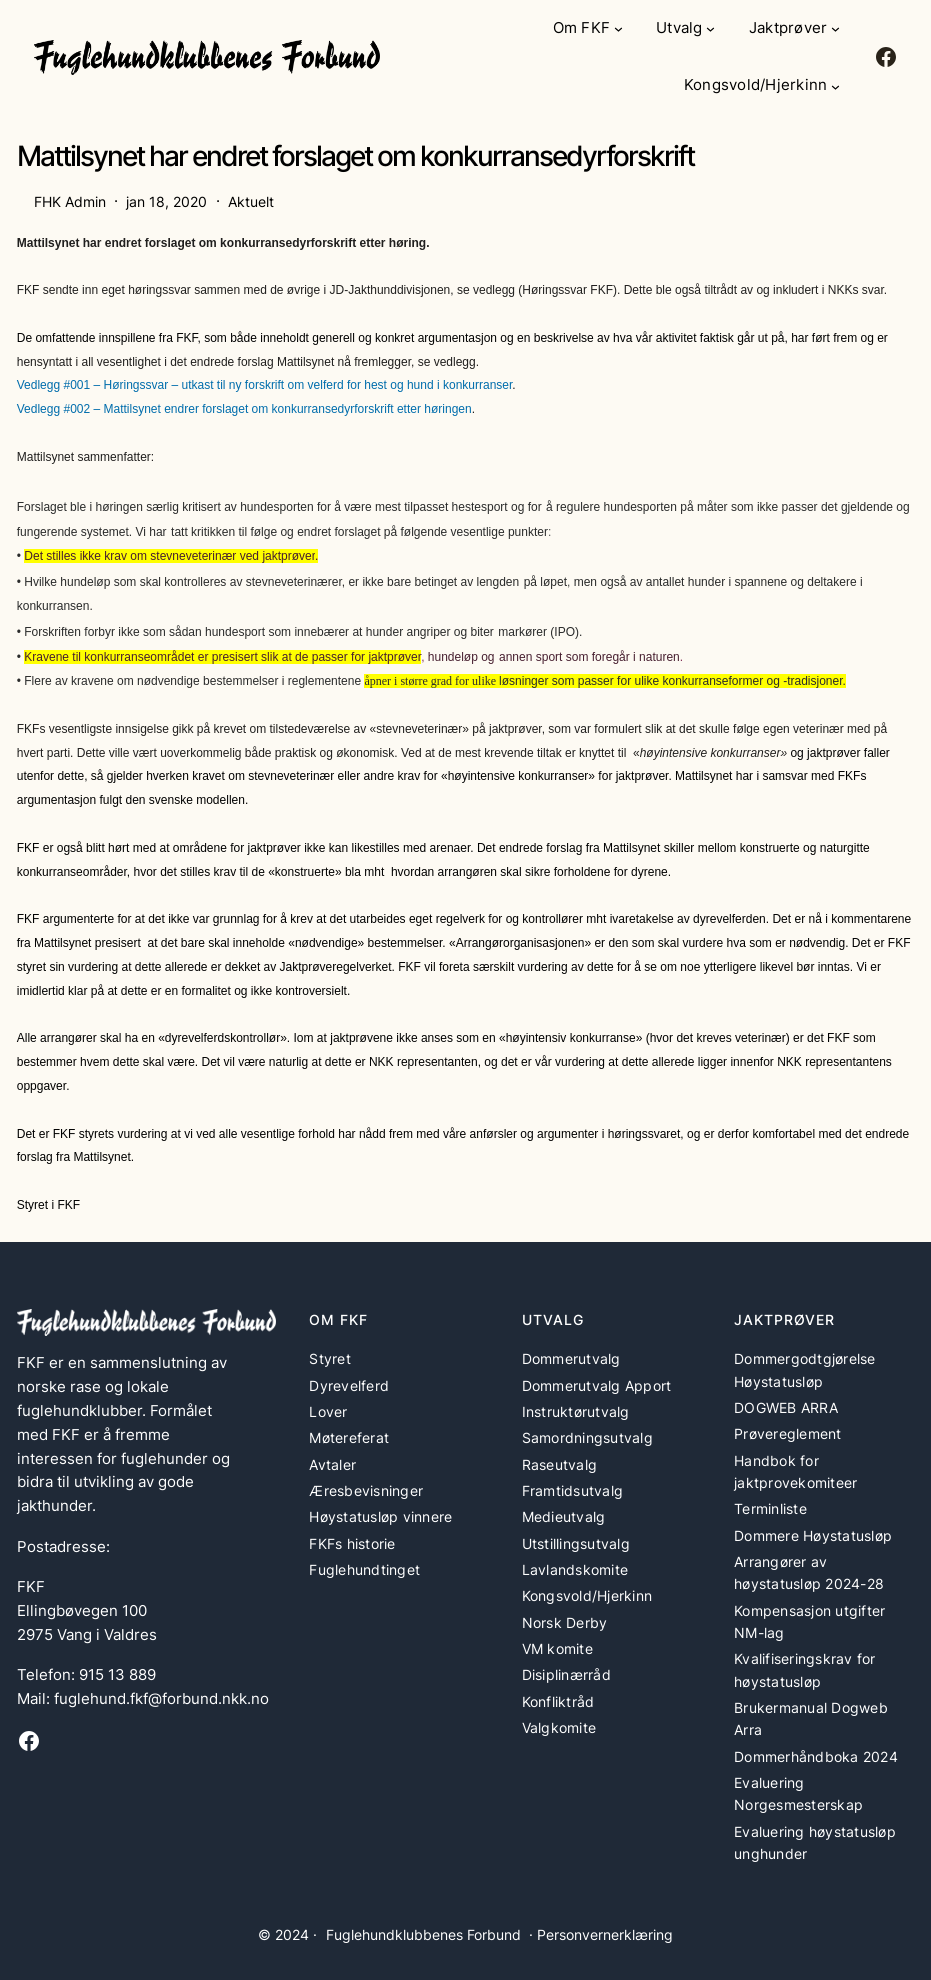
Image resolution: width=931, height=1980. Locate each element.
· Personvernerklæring (601, 1934)
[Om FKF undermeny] (618, 28)
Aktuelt (251, 201)
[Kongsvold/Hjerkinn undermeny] (835, 86)
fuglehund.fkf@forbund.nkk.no (161, 1699)
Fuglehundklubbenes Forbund (423, 1934)
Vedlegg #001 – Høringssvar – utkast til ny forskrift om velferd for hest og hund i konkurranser (265, 385)
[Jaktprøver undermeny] (835, 28)
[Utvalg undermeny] (710, 28)
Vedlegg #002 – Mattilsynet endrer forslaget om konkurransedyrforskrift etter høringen (244, 409)
